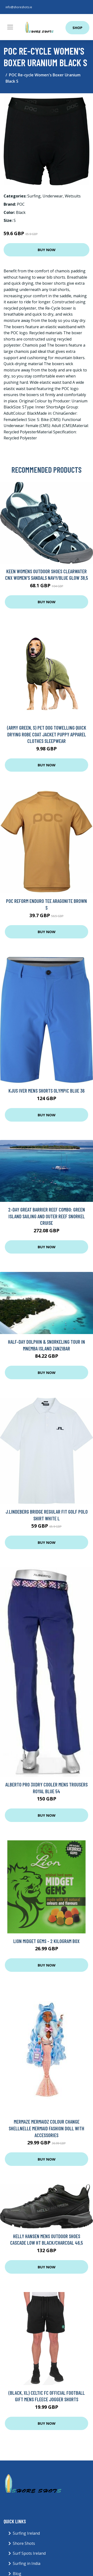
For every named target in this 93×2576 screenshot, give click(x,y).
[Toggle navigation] (10, 27)
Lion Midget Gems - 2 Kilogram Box (46, 1941)
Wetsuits (73, 196)
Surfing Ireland (26, 2533)
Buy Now (47, 249)
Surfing (34, 196)
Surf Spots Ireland (29, 2553)
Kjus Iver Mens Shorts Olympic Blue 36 (46, 1091)
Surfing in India (26, 2563)
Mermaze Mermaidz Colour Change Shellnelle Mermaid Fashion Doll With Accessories (46, 2128)
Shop (77, 27)
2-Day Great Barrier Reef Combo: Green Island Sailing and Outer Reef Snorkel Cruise (46, 1216)
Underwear (53, 196)
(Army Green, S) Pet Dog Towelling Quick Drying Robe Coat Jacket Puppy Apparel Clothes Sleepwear (46, 734)
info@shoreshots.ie (19, 7)
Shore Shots (24, 2543)
